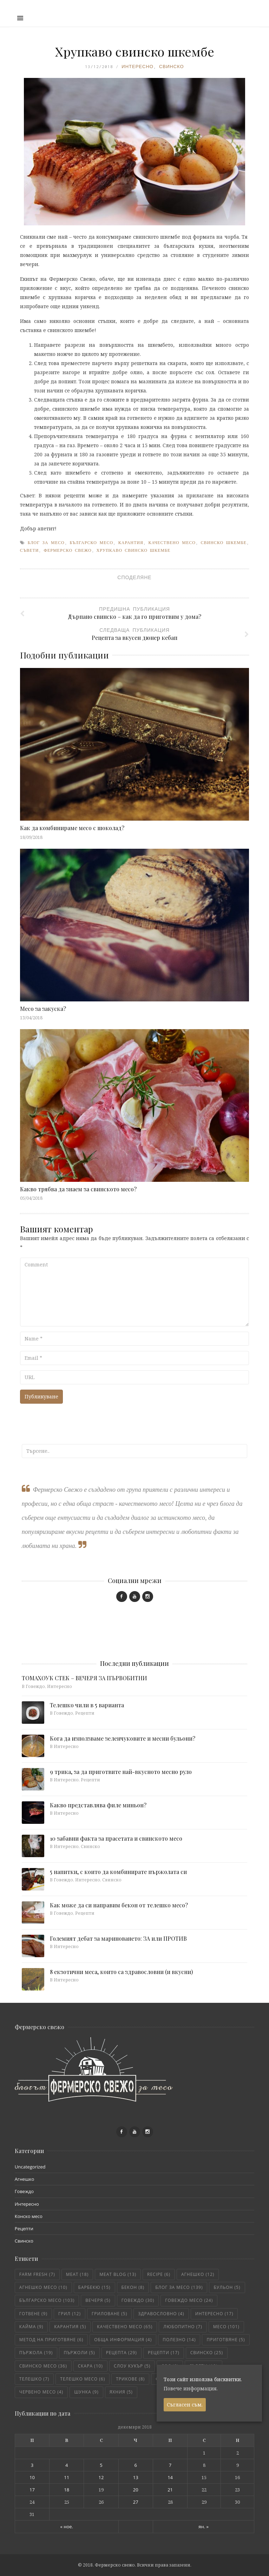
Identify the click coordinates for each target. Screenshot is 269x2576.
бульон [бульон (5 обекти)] (227, 2287)
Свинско (171, 66)
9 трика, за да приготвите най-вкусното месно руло (121, 1771)
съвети (29, 550)
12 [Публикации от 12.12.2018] (101, 2477)
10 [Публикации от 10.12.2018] (32, 2477)
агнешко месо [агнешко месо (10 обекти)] (43, 2287)
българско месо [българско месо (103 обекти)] (47, 2300)
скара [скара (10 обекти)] (90, 2366)
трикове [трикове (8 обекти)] (130, 2379)
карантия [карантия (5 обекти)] (70, 2327)
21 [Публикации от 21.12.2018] (170, 2489)
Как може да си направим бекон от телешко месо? (119, 1905)
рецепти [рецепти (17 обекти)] (163, 2353)
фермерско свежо (67, 550)
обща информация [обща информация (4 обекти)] (123, 2340)
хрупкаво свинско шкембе (134, 550)
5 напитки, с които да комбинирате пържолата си (118, 1871)
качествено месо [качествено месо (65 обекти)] (124, 2327)
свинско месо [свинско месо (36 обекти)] (43, 2366)
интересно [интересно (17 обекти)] (214, 2314)
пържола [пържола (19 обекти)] (36, 2353)
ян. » (203, 2526)
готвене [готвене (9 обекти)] (33, 2314)
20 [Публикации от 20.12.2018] (135, 2489)
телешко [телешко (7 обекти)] (34, 2379)
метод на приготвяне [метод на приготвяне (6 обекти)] (51, 2340)
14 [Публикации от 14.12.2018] (170, 2477)
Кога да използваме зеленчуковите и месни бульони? (122, 1738)
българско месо (91, 543)
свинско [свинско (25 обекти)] (206, 2353)
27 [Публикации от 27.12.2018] (135, 2502)
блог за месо (46, 543)
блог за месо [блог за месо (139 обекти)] (179, 2287)
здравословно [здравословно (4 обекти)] (161, 2314)
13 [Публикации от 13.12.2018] (135, 2477)
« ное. (66, 2526)
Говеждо (24, 2191)
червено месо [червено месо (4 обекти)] (41, 2392)
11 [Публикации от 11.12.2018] (66, 2477)
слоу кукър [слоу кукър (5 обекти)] (132, 2366)
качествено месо (172, 543)
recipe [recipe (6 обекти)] (158, 2274)
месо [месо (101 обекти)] (226, 2327)
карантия (130, 543)
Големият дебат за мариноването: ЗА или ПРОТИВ (118, 1938)
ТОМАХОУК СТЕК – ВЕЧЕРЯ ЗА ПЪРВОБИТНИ (84, 1678)
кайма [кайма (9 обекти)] (31, 2327)
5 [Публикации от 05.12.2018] (101, 2465)
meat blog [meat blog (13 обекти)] (117, 2274)
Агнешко (24, 2179)
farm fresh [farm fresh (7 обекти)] (37, 2274)
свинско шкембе (224, 543)
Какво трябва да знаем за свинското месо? (78, 1189)
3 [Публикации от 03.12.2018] (32, 2465)
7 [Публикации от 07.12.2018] (170, 2465)
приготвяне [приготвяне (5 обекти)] (225, 2340)
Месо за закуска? (43, 1008)
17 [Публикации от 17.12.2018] (32, 2489)
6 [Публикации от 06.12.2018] (135, 2465)
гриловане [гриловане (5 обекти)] (109, 2314)
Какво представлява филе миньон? (98, 1805)
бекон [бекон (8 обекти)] (133, 2287)
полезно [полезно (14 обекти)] (179, 2340)
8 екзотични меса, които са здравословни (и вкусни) (121, 1971)
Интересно (137, 66)
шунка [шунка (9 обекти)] (86, 2392)
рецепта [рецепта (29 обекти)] (121, 2353)
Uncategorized (30, 2167)
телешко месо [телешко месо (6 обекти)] (82, 2379)
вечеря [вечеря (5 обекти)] (97, 2300)
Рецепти (24, 2228)
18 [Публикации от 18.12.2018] (66, 2489)
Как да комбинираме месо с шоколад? (72, 828)
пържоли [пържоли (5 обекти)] (79, 2353)
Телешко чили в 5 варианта (87, 1705)
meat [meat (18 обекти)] (77, 2274)
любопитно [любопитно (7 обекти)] (182, 2327)
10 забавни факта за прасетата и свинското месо (116, 1838)
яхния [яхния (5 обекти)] (121, 2392)
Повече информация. (191, 2388)
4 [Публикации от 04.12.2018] (66, 2465)
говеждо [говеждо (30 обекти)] (138, 2300)
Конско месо (28, 2216)
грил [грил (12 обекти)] (69, 2314)
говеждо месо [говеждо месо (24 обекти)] (189, 2300)
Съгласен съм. (185, 2404)
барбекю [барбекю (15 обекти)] (94, 2287)
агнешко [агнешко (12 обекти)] (197, 2274)
